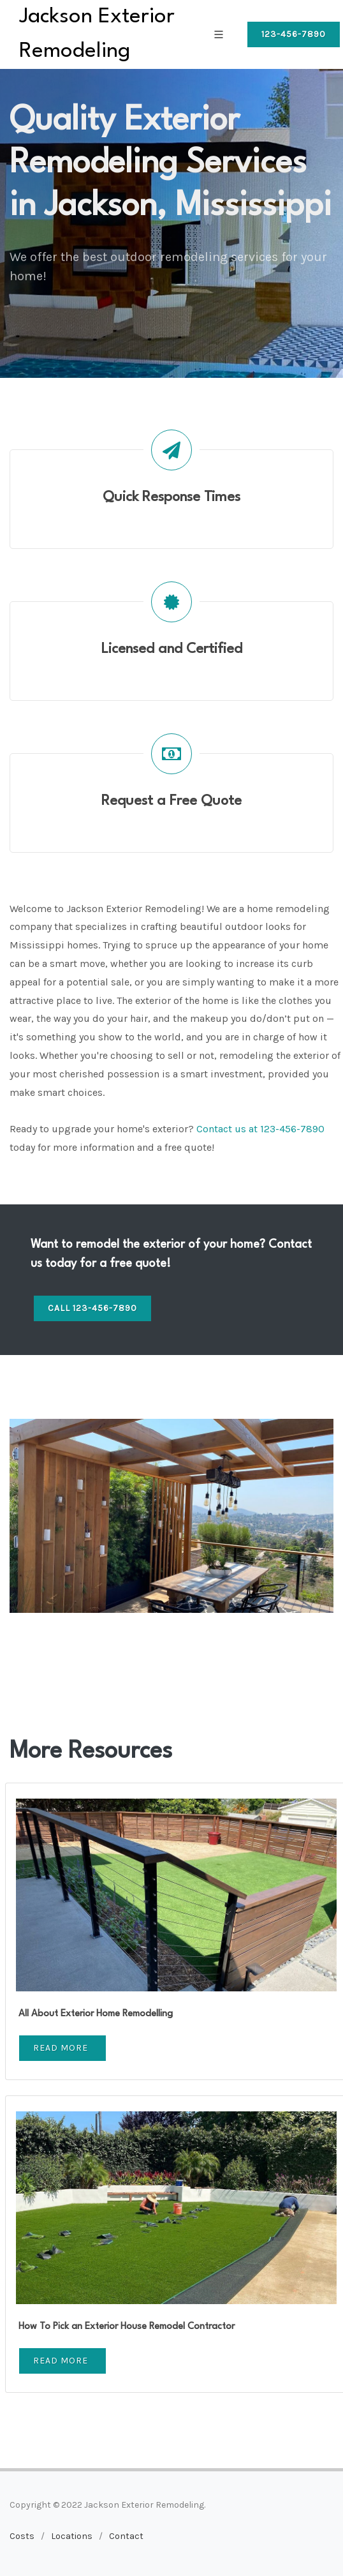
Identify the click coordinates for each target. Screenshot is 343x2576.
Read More (60, 2047)
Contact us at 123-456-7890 (260, 1129)
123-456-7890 (293, 34)
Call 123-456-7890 (92, 1308)
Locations (71, 2536)
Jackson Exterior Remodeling (97, 34)
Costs (22, 2536)
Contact (126, 2536)
